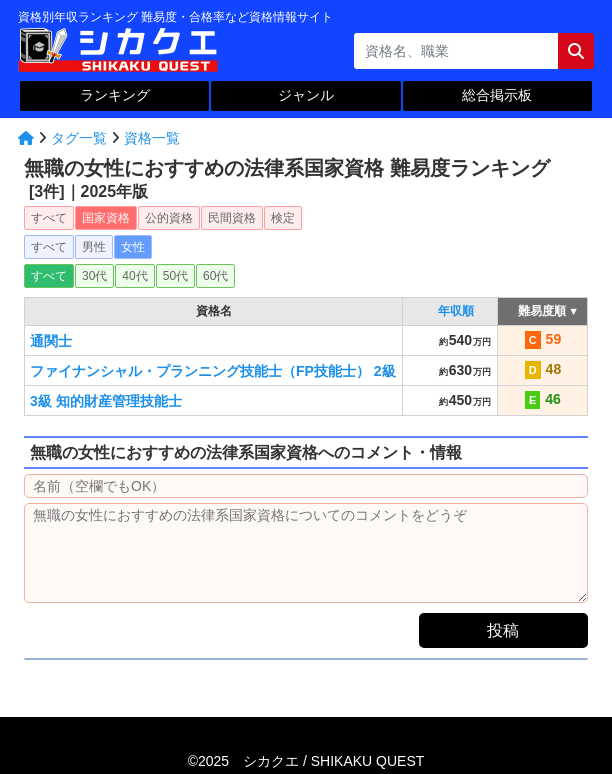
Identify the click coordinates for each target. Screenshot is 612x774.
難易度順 (542, 311)
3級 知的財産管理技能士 (106, 401)
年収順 (456, 311)
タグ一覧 (79, 138)
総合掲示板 (497, 95)
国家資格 (106, 218)
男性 (94, 247)
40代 (134, 276)
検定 (283, 218)
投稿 (503, 630)
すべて (49, 218)
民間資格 (232, 218)
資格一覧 (152, 138)
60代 (215, 276)
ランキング (115, 95)
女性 (133, 247)
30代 (94, 276)
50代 (175, 276)
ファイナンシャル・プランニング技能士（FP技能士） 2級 (213, 371)
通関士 (51, 341)
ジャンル (306, 95)
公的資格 (169, 218)
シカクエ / (333, 761)
